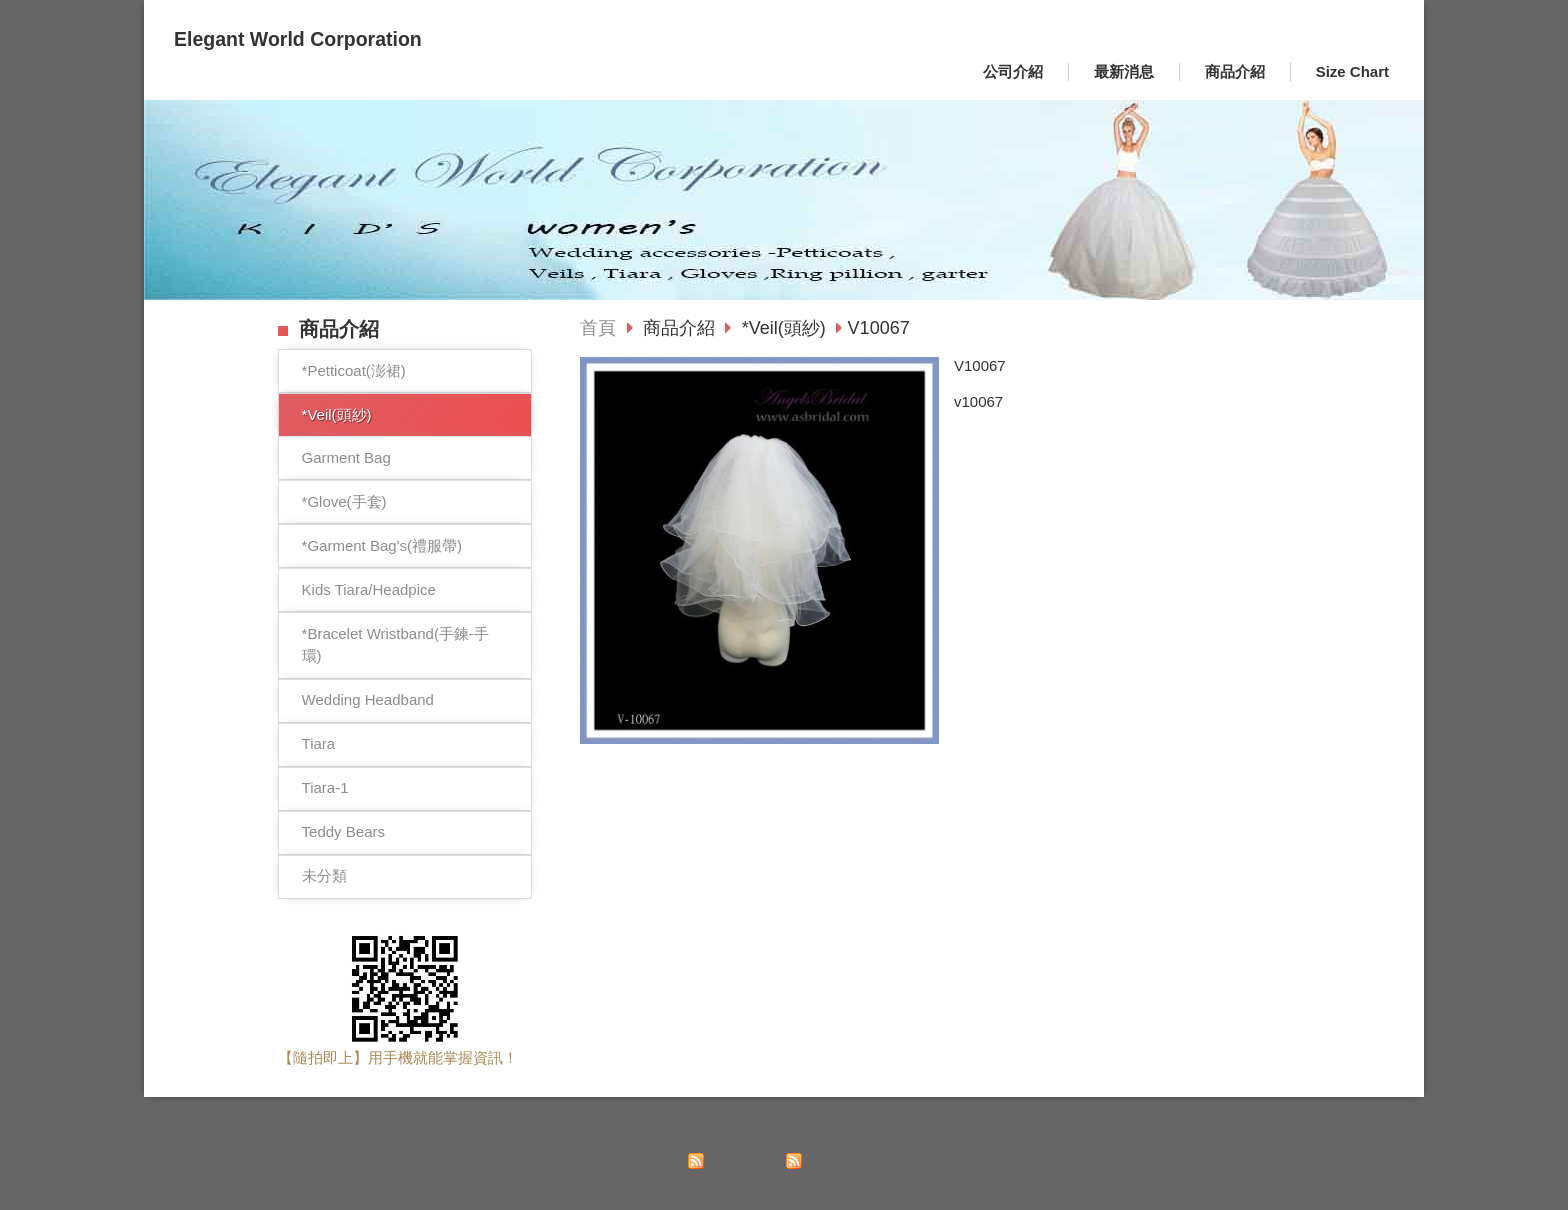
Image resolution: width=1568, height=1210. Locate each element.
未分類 (324, 875)
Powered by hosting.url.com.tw (1302, 1183)
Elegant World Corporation (298, 39)
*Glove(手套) (344, 501)
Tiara (319, 743)
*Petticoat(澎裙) (354, 370)
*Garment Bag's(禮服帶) (382, 545)
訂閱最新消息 (743, 1160)
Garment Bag (346, 457)
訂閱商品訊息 (841, 1160)
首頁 (598, 328)
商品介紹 (681, 328)
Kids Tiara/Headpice (369, 589)
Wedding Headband (368, 699)
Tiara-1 (325, 787)
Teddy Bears (343, 831)
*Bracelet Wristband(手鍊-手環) (395, 645)
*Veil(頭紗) (337, 414)
